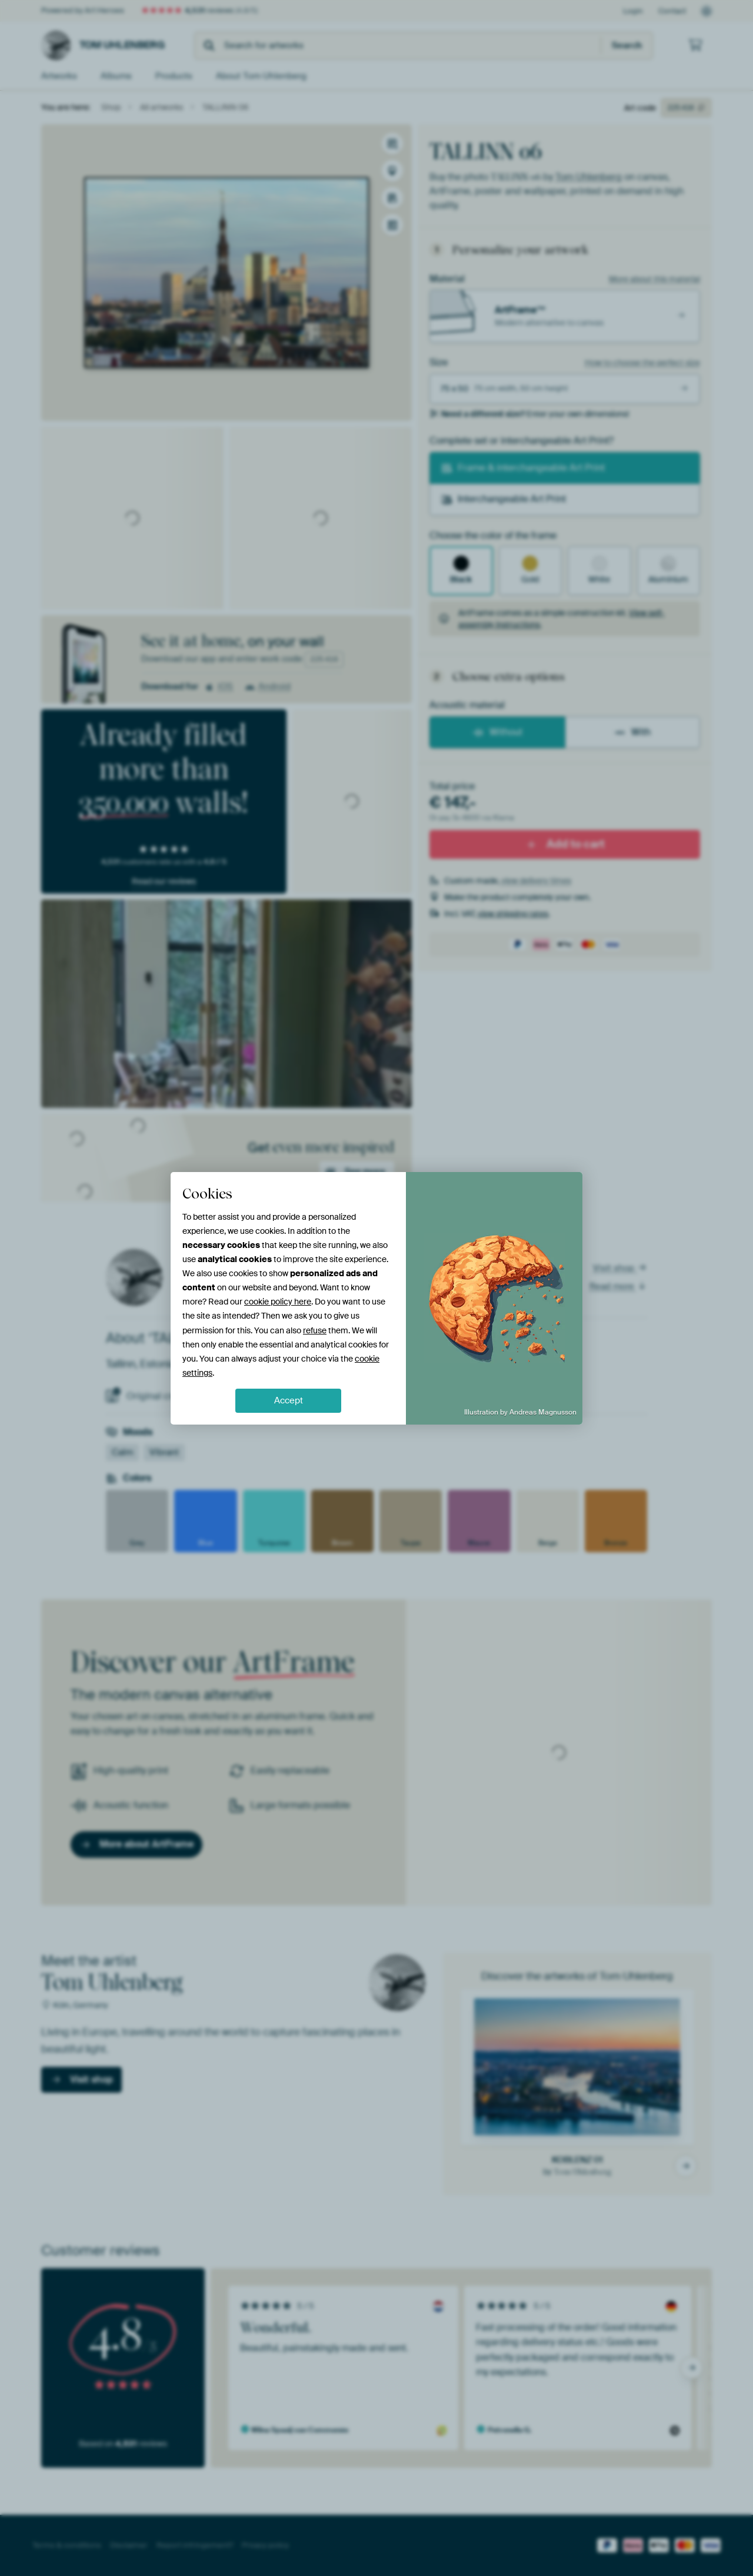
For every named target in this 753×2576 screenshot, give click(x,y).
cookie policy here (277, 1301)
